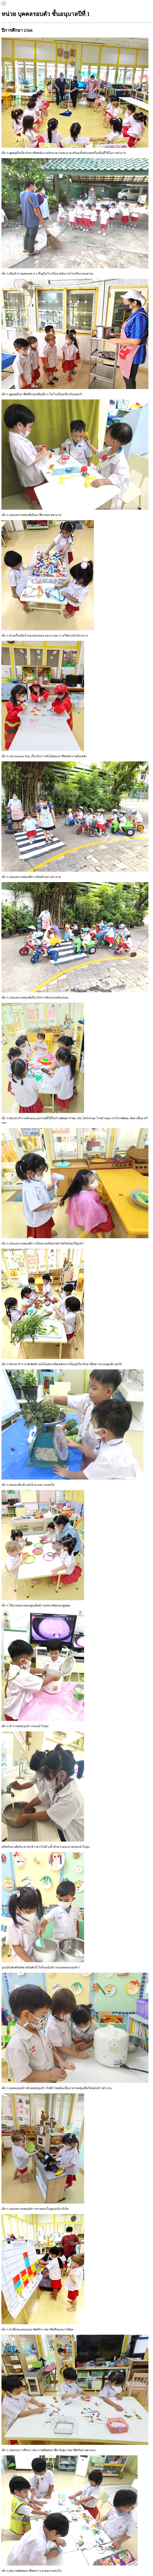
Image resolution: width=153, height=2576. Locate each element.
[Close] (3, 3)
